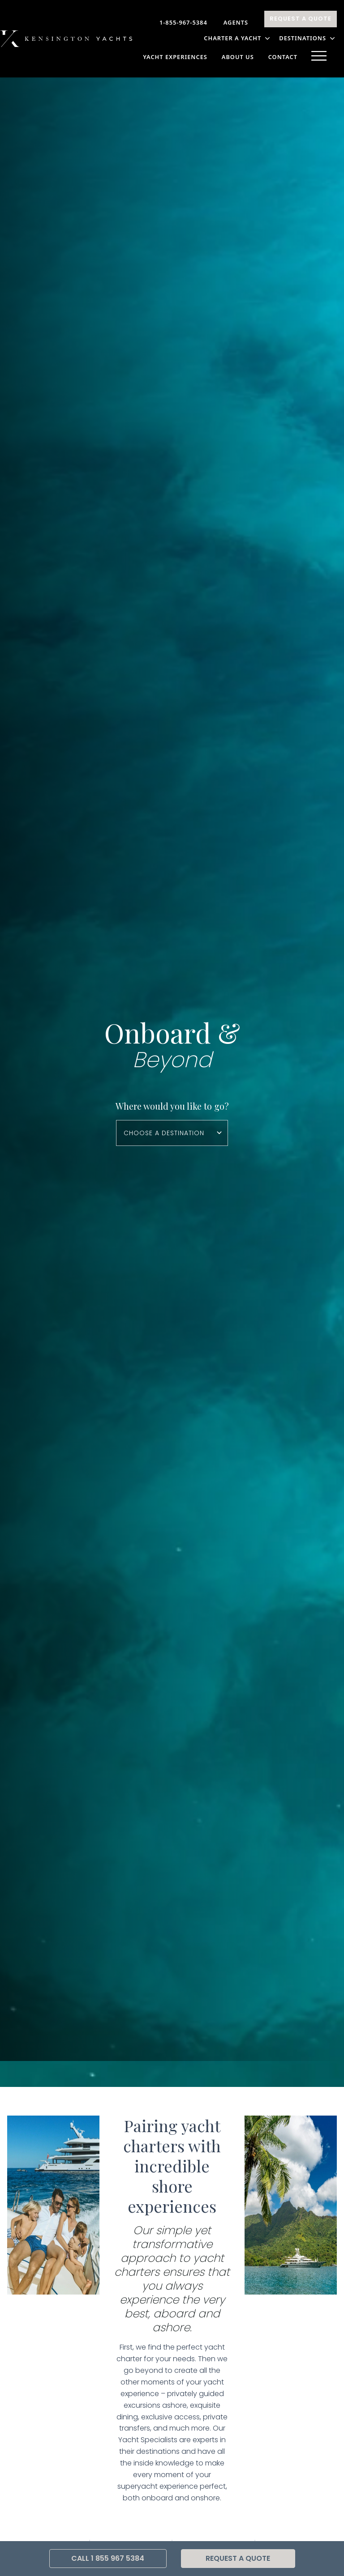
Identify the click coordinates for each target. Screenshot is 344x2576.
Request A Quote (300, 18)
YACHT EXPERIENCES (175, 57)
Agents (236, 22)
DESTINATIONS (308, 38)
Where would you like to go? (172, 1106)
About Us (238, 57)
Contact (282, 57)
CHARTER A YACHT (238, 38)
